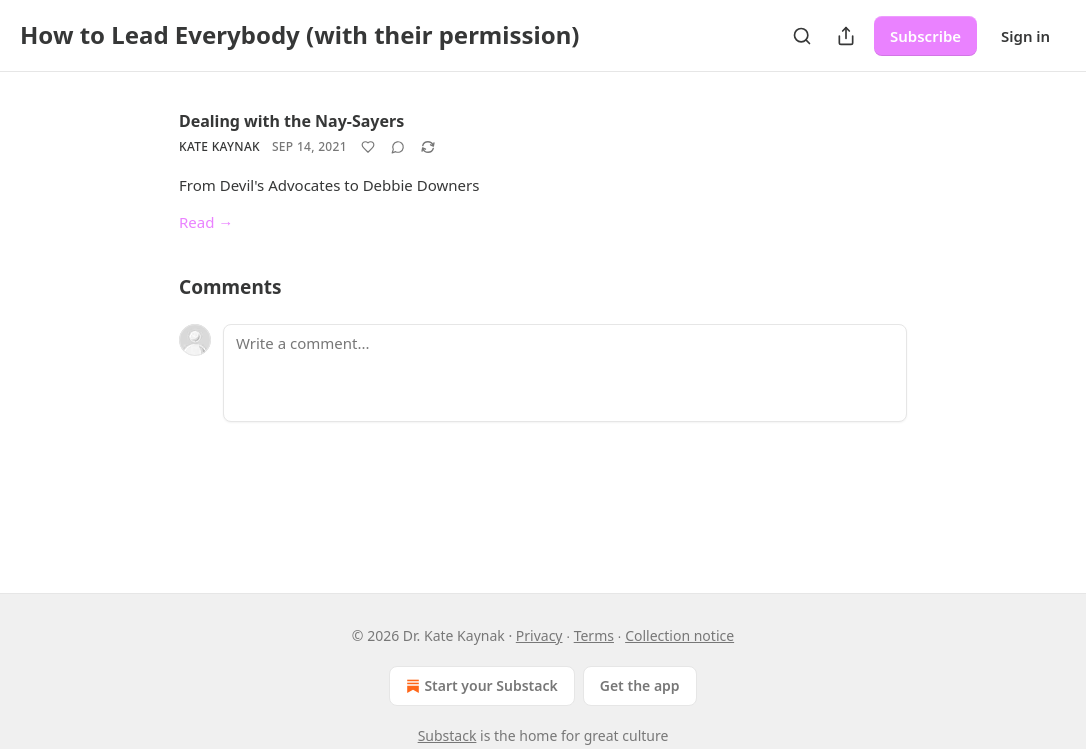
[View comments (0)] (398, 147)
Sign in (1025, 36)
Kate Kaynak (219, 146)
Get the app (640, 685)
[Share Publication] (846, 36)
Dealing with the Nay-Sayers (291, 121)
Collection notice (679, 635)
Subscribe (925, 36)
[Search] (802, 36)
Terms (594, 635)
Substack (447, 735)
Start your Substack (479, 686)
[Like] (368, 147)
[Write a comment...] (565, 373)
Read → (206, 222)
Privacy (539, 635)
